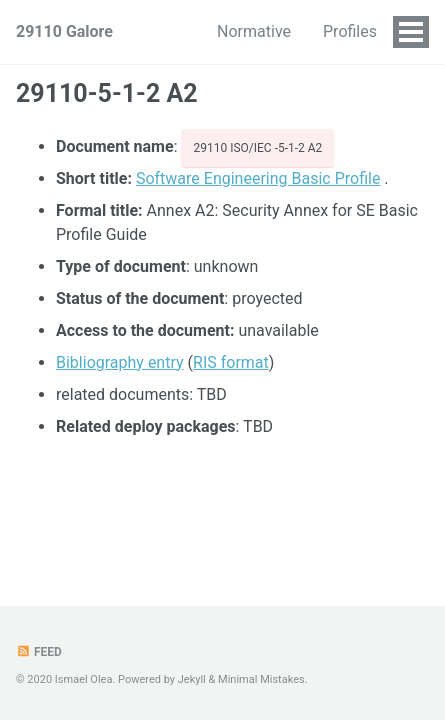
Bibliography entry (120, 362)
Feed (39, 652)
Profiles (350, 31)
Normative (254, 31)
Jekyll (192, 679)
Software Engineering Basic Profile (258, 178)
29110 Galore (64, 31)
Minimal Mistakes (261, 679)
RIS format (231, 362)
